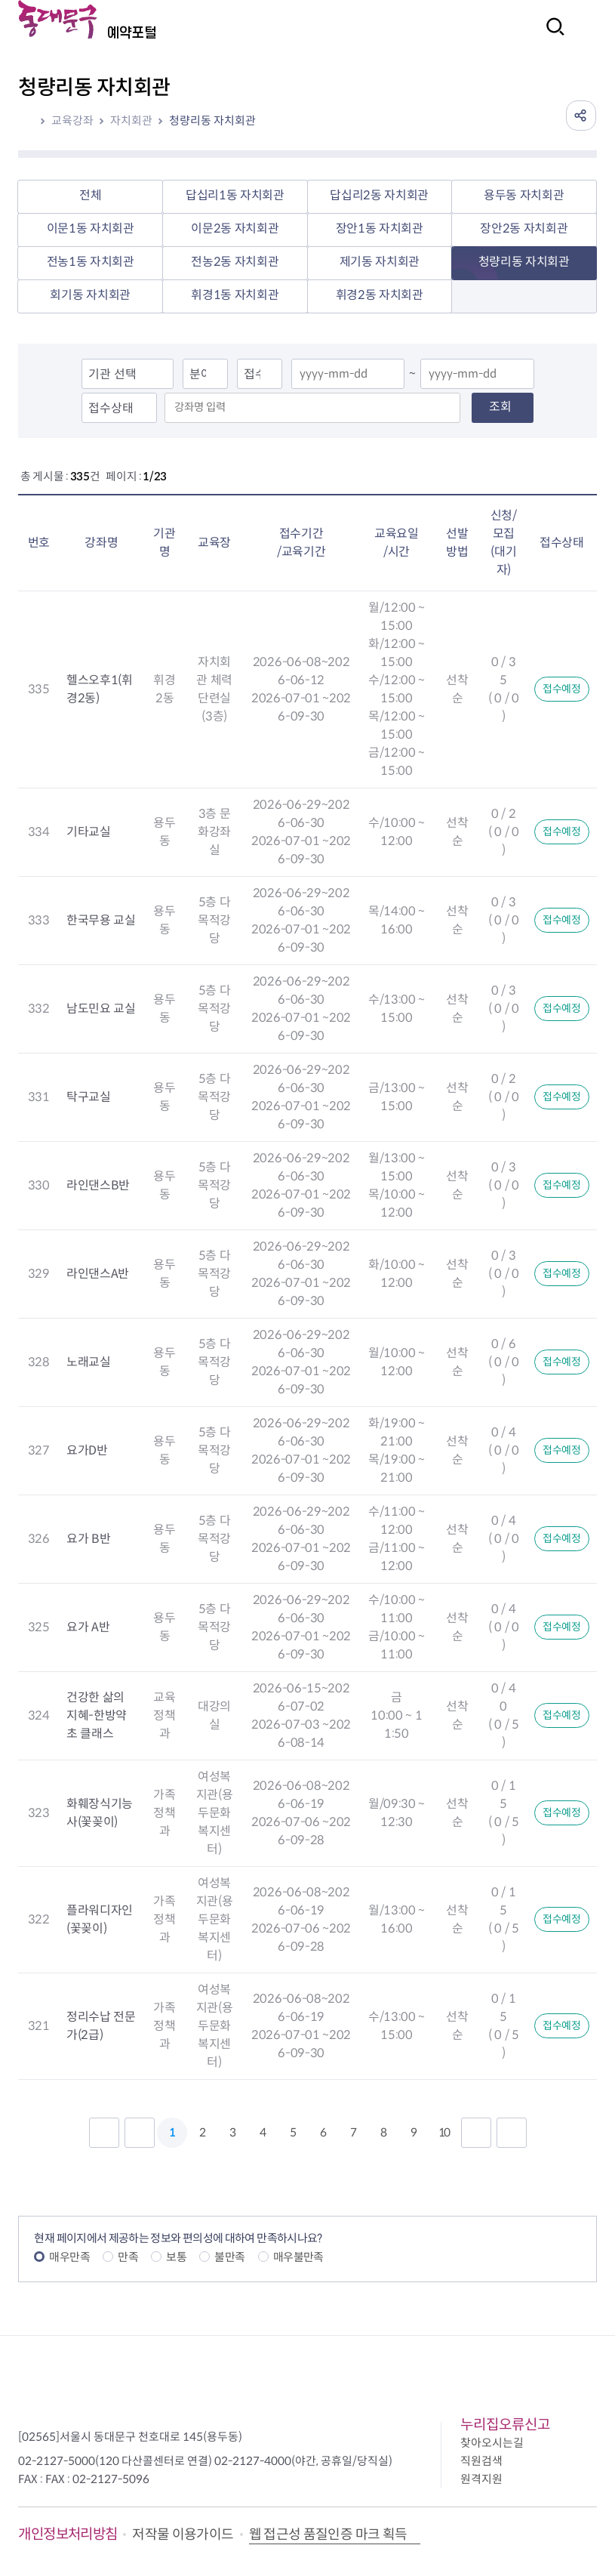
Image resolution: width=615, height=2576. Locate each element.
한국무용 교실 (101, 920)
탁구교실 (88, 1097)
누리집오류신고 (505, 2424)
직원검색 (481, 2461)
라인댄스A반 (97, 1274)
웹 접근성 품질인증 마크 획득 (328, 2534)
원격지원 (481, 2479)
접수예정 (562, 689)
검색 (550, 37)
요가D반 (87, 1450)
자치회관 (131, 120)
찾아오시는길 (492, 2443)
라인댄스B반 (98, 1185)
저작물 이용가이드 (182, 2534)
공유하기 (581, 115)
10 (443, 2132)
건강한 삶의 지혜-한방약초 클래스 (96, 1715)
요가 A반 (87, 1627)
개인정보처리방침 (67, 2534)
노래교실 (88, 1362)
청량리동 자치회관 (212, 120)
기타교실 (88, 832)
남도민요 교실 (101, 1009)
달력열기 (388, 375)
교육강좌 (72, 120)
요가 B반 (88, 1539)
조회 (500, 407)
